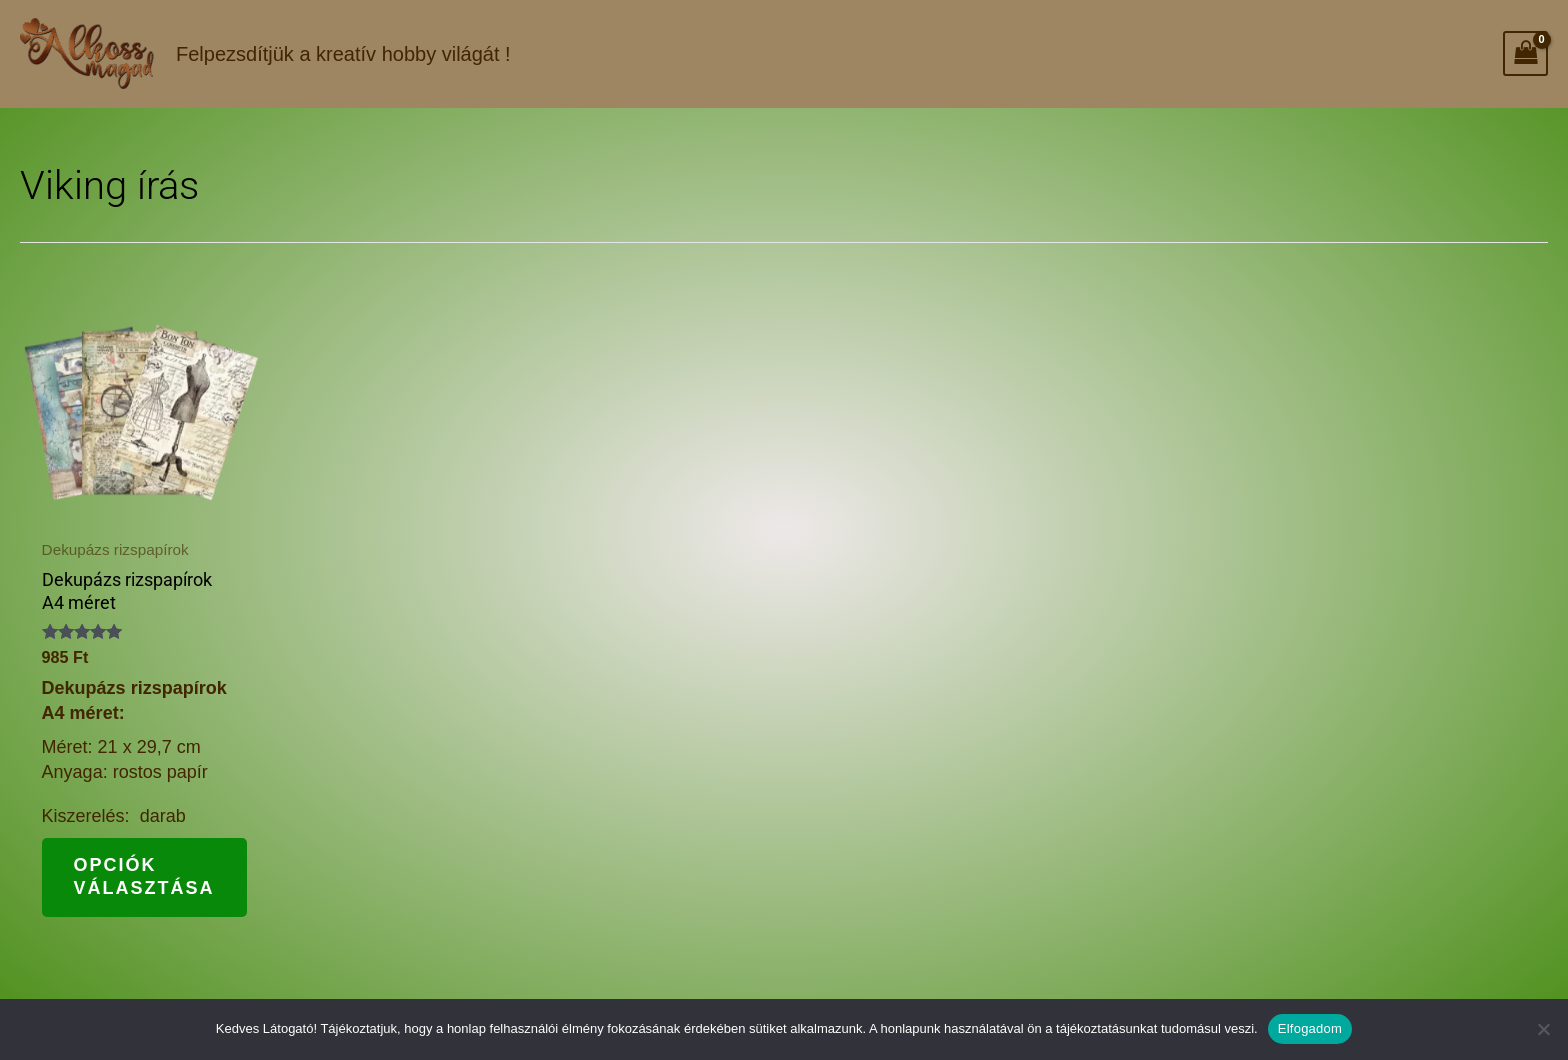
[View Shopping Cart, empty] (1525, 53)
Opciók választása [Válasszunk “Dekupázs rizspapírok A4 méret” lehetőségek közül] (144, 876)
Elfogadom (1310, 1028)
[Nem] (1543, 1029)
